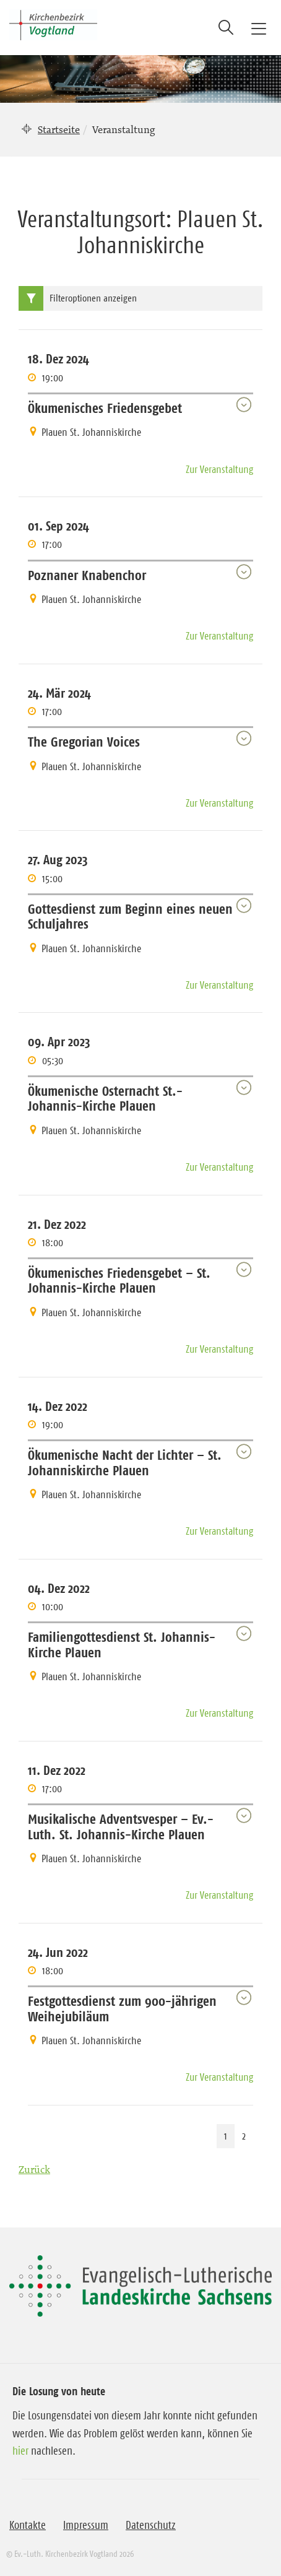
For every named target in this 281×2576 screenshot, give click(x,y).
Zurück (34, 2169)
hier (20, 2451)
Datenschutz (151, 2525)
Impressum (85, 2525)
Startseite (59, 129)
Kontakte (27, 2525)
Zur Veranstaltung (219, 469)
